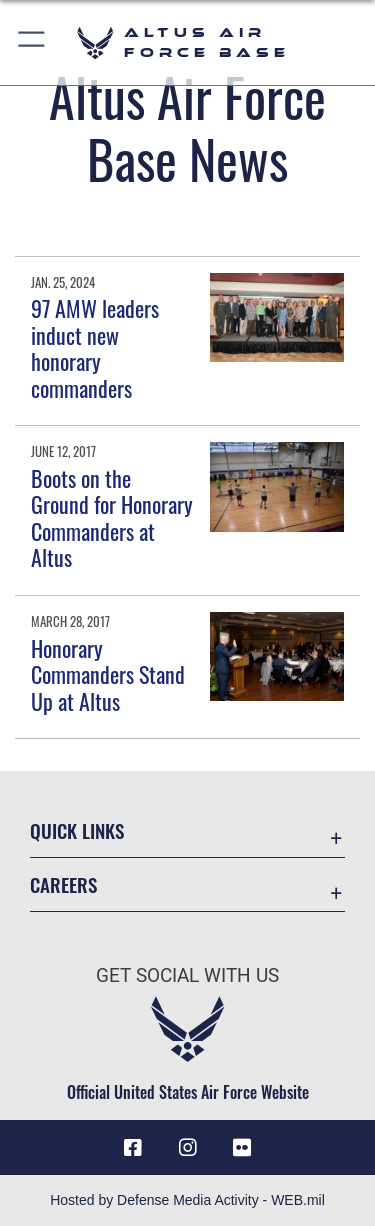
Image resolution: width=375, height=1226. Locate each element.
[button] (32, 42)
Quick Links (77, 830)
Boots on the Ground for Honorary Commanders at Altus (112, 517)
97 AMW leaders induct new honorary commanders (95, 347)
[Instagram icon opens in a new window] (188, 1148)
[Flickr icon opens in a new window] (242, 1148)
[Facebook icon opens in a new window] (133, 1148)
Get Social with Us (187, 975)
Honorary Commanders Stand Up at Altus (108, 674)
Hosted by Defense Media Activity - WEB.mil (187, 1200)
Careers (63, 884)
